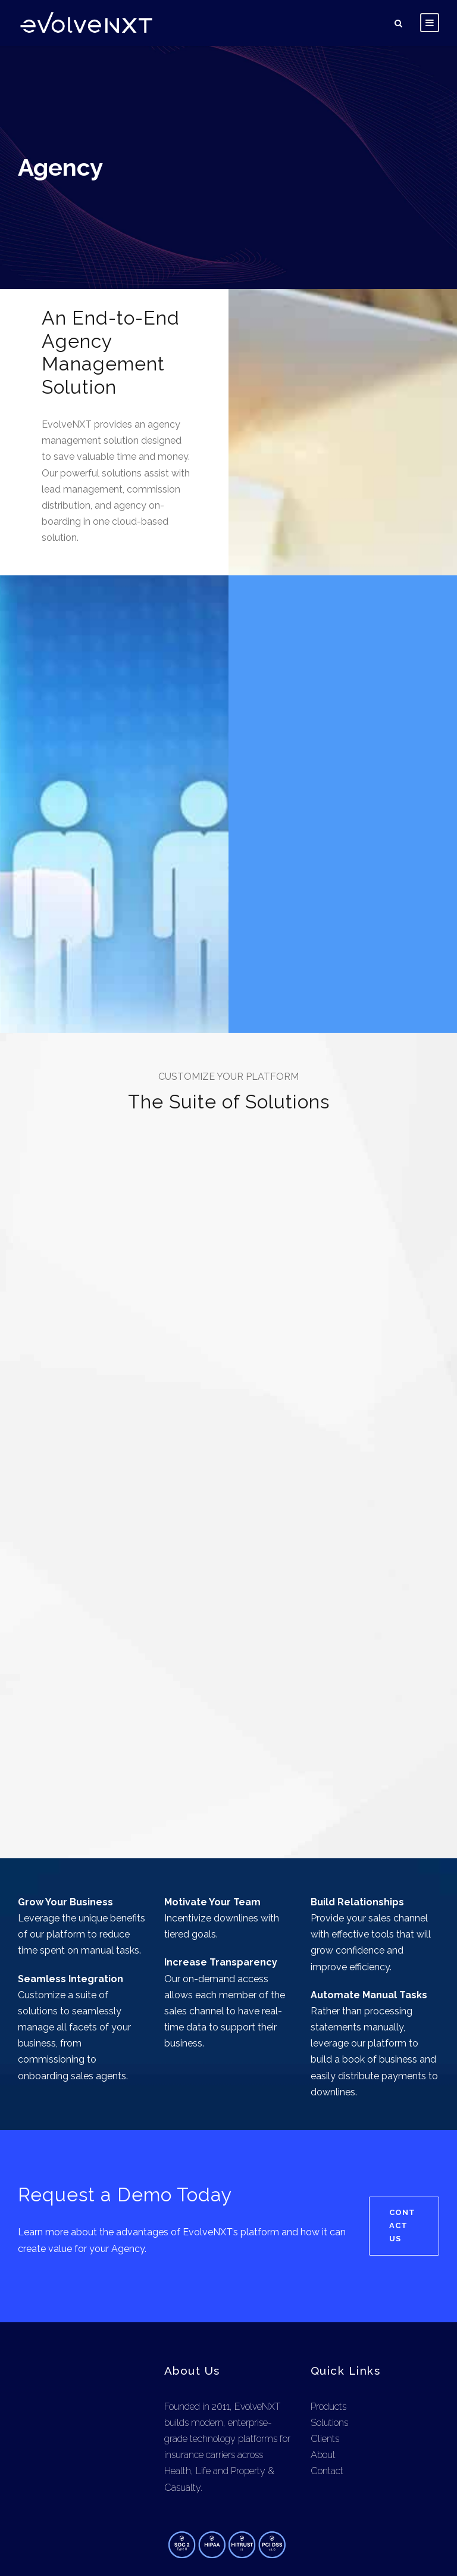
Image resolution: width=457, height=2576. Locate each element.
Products (329, 2346)
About (323, 2395)
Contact (327, 2411)
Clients (325, 2378)
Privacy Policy (354, 2546)
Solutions (330, 2362)
